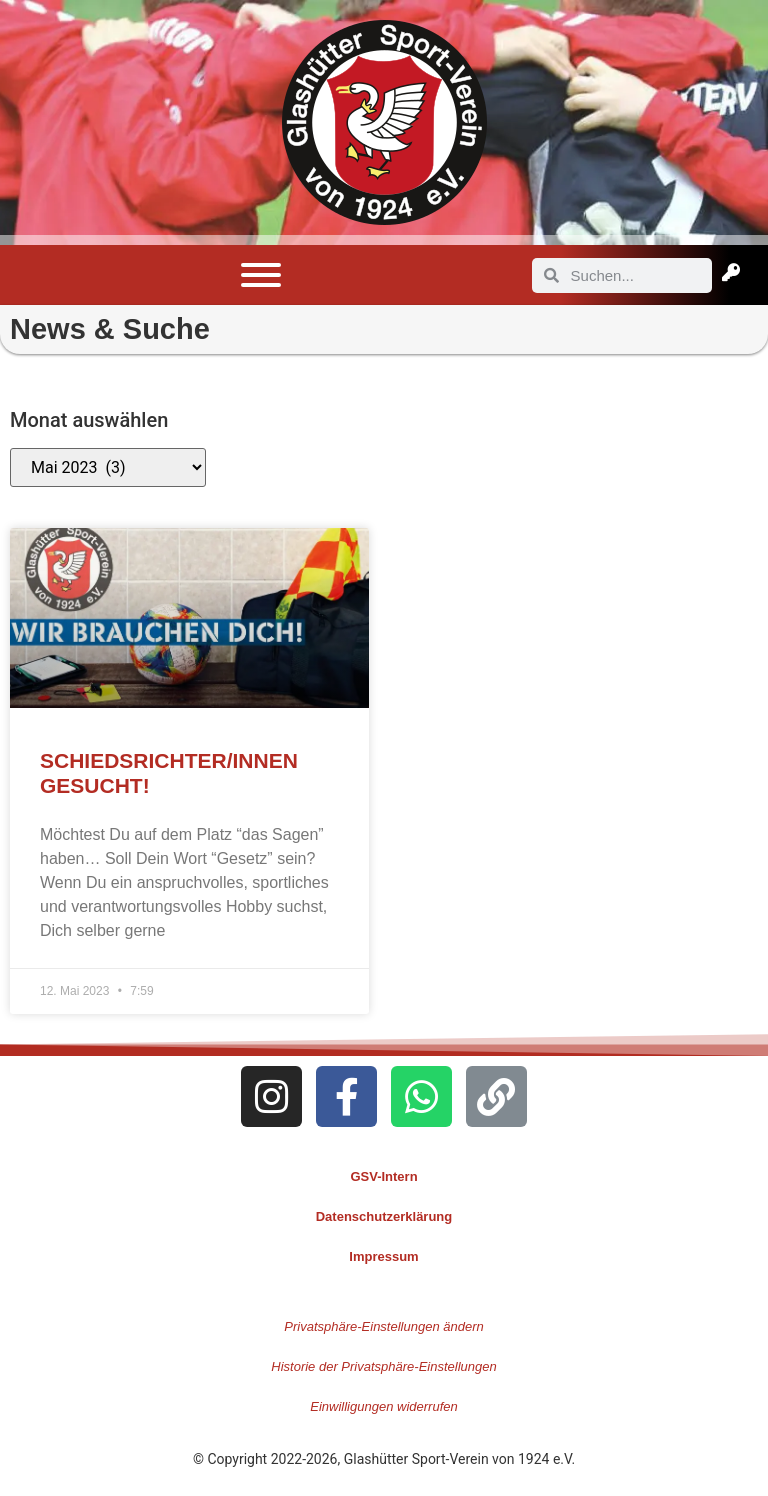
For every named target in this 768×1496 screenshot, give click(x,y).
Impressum (383, 1256)
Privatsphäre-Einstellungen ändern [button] (383, 1326)
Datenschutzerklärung (384, 1216)
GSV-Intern (383, 1176)
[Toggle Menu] (261, 275)
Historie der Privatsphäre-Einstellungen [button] (383, 1366)
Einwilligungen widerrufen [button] (383, 1406)
